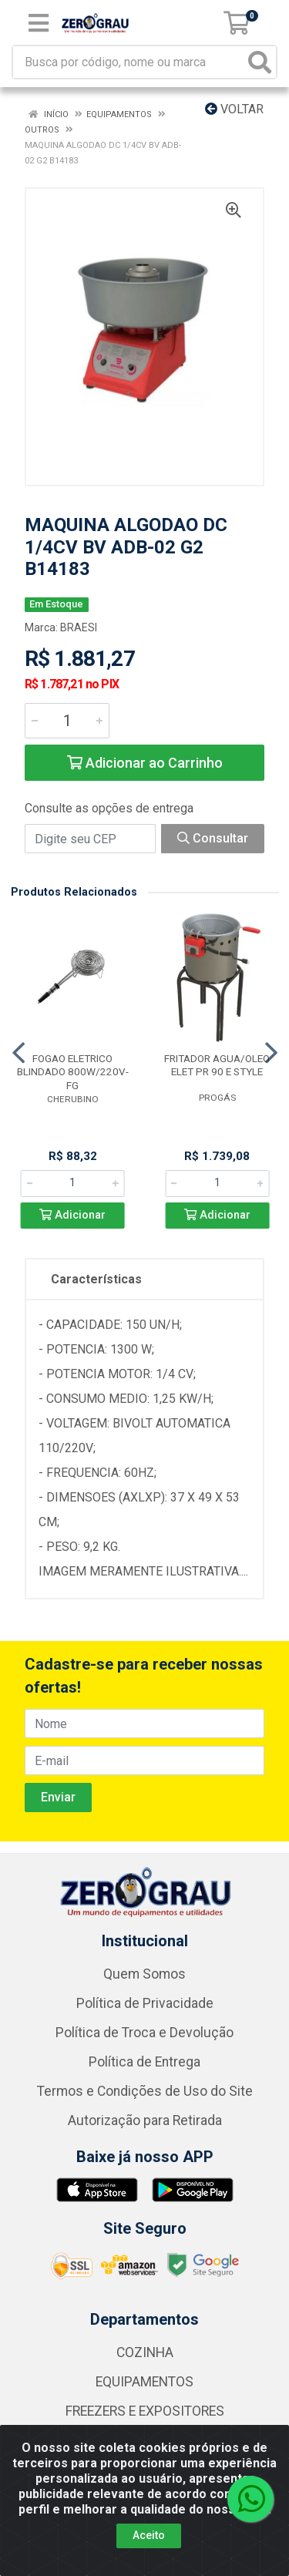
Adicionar (72, 1215)
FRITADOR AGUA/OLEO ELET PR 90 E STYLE (217, 1065)
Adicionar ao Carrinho (145, 763)
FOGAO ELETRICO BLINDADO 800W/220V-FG (73, 1071)
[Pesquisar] (260, 62)
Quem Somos (144, 1974)
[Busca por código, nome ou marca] (128, 62)
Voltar (234, 109)
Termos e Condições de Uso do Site (145, 2091)
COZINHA (144, 2352)
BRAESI (78, 627)
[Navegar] (18, 1053)
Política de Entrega (144, 2062)
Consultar (212, 838)
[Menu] (38, 23)
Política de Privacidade (144, 2003)
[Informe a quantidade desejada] (67, 720)
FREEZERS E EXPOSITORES (145, 2411)
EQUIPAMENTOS (144, 2381)
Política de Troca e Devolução (144, 2032)
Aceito (149, 2535)
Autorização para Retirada (145, 2120)
